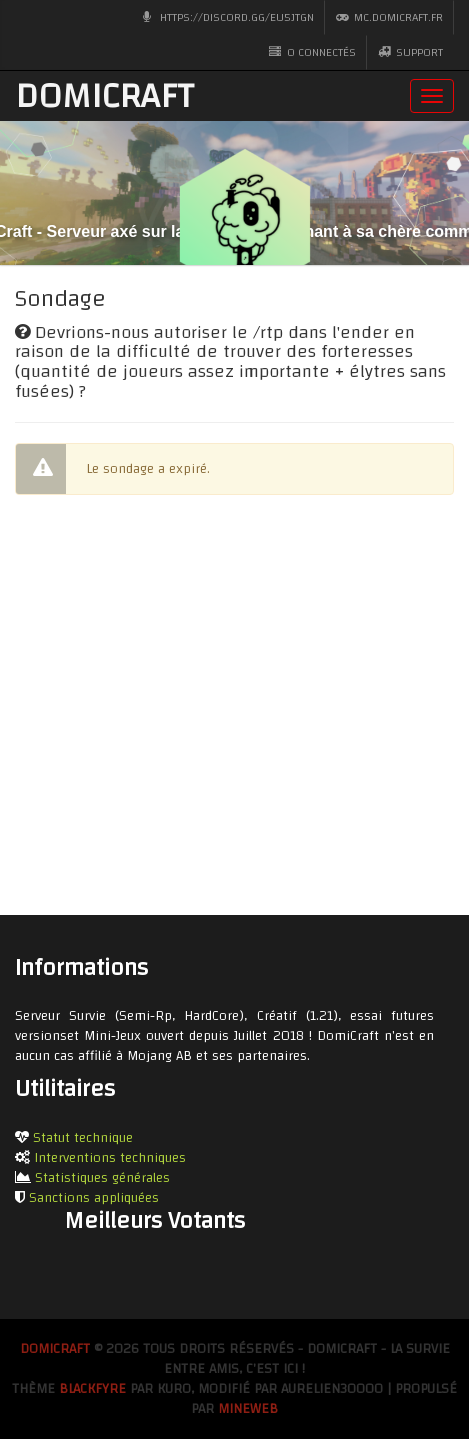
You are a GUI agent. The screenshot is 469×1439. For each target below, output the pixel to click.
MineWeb (248, 1409)
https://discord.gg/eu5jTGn (228, 17)
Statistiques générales (102, 1178)
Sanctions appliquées (94, 1198)
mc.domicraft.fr (389, 17)
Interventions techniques (110, 1158)
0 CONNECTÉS (312, 52)
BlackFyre (92, 1389)
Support (410, 52)
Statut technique (83, 1138)
